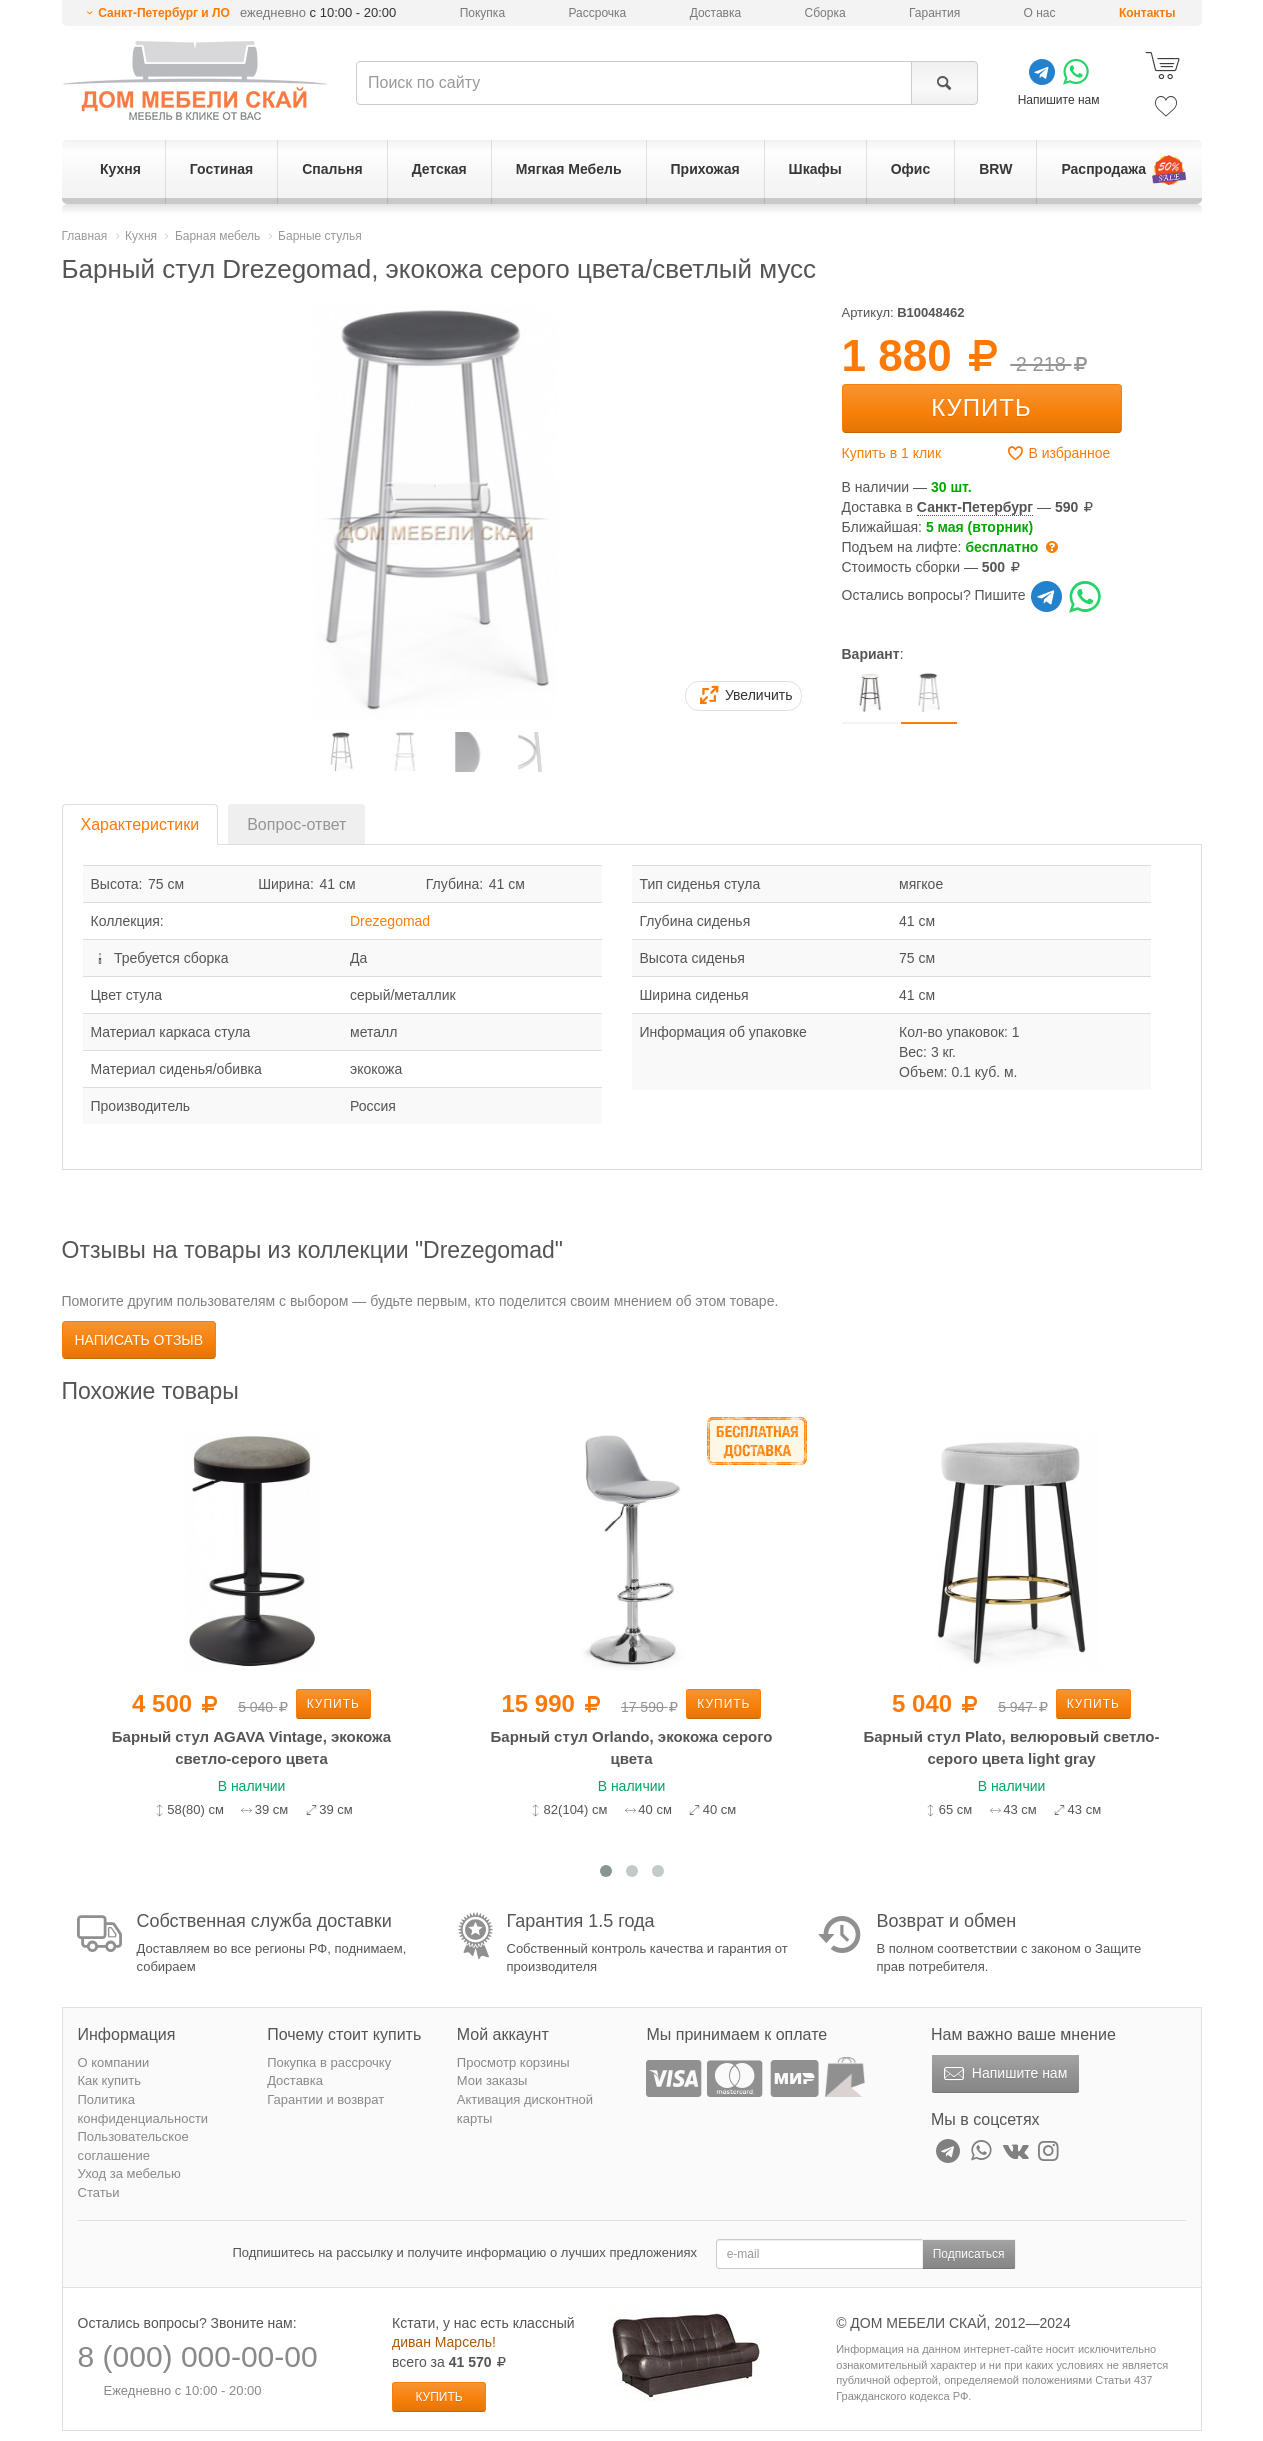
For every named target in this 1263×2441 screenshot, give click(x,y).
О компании (114, 2062)
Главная (85, 236)
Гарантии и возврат (325, 2099)
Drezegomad (390, 921)
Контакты (1147, 13)
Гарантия (934, 13)
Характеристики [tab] (140, 824)
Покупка (482, 13)
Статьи (99, 2192)
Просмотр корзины (513, 2062)
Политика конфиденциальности (143, 2109)
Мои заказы (492, 2080)
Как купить (109, 2080)
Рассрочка (597, 13)
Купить (981, 407)
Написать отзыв (139, 1340)
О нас (1040, 13)
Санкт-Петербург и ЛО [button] (164, 13)
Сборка (825, 13)
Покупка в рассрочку (329, 2062)
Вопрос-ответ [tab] (296, 824)
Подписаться (969, 2254)
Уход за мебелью (129, 2173)
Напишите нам (1003, 2074)
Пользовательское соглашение (133, 2146)
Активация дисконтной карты (525, 2109)
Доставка (716, 13)
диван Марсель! (444, 2342)
